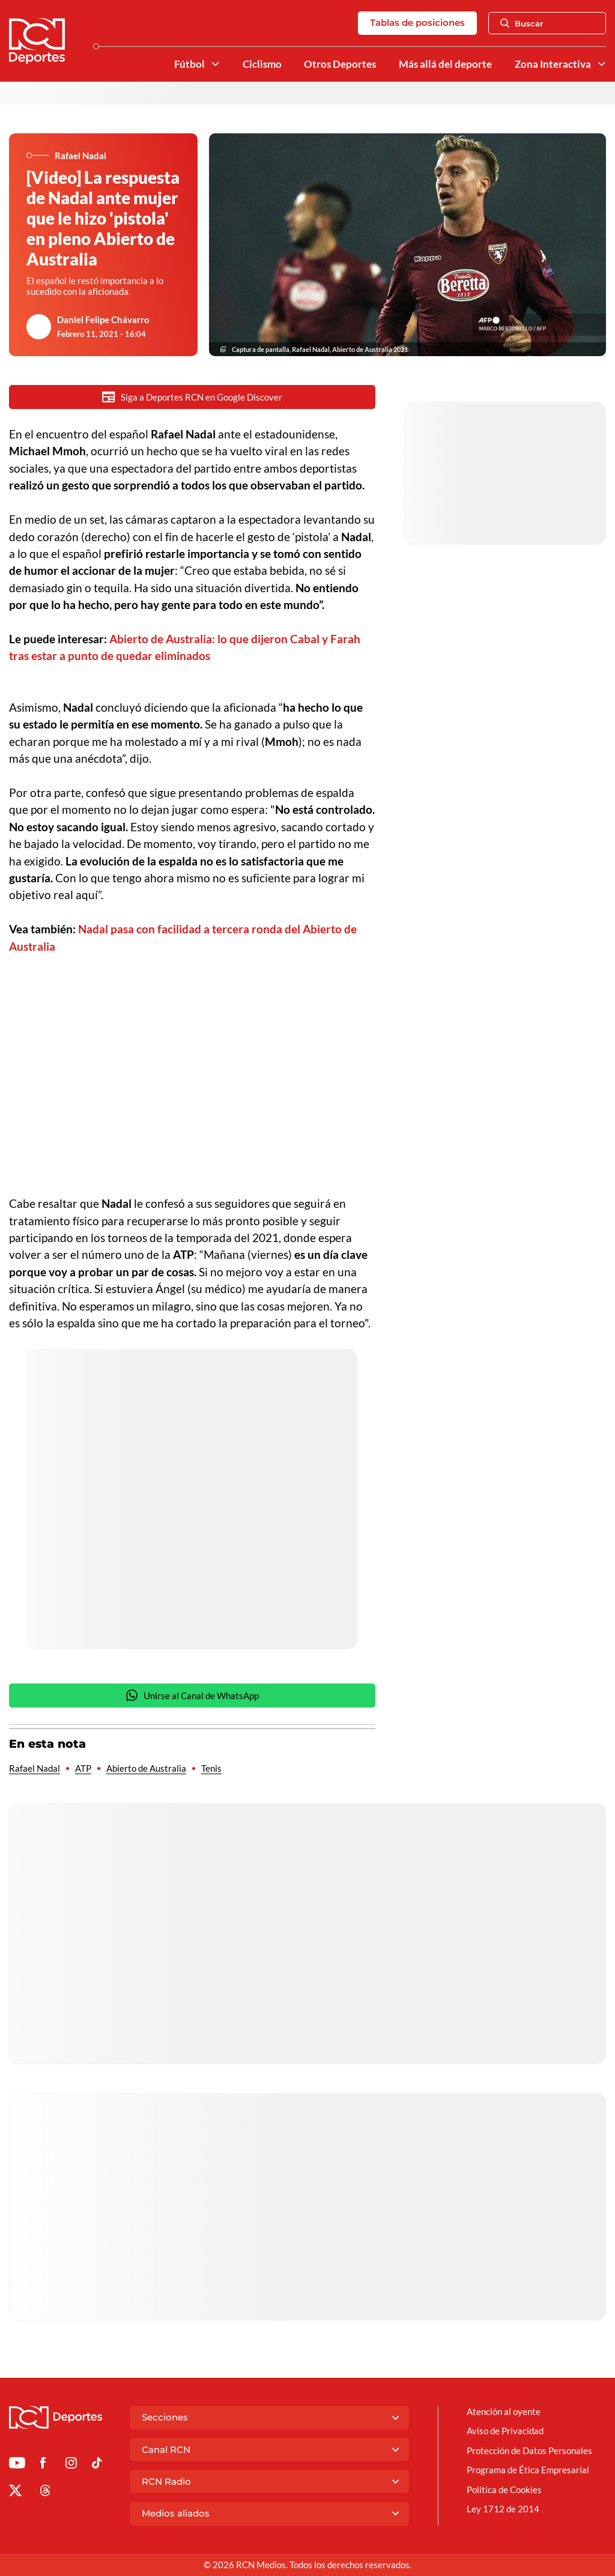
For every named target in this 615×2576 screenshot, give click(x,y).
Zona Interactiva (553, 64)
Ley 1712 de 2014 (503, 2508)
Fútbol (189, 64)
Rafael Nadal (34, 1768)
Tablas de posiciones (417, 22)
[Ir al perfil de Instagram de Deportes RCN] (71, 2464)
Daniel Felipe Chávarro (103, 319)
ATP (83, 1768)
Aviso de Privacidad (505, 2430)
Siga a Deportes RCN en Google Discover (192, 396)
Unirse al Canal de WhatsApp (192, 1695)
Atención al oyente (504, 2411)
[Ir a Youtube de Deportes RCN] (17, 2464)
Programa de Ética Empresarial (528, 2469)
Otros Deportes (340, 64)
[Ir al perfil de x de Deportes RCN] (15, 2492)
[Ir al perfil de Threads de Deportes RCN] (45, 2492)
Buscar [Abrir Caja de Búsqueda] (522, 23)
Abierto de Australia (146, 1768)
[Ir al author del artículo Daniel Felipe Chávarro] (39, 326)
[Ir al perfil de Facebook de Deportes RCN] (43, 2464)
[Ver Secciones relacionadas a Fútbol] (214, 64)
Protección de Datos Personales (529, 2450)
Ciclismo (262, 64)
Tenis (211, 1768)
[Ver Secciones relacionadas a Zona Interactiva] (601, 64)
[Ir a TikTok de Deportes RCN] (97, 2464)
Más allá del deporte (445, 64)
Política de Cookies (504, 2489)
